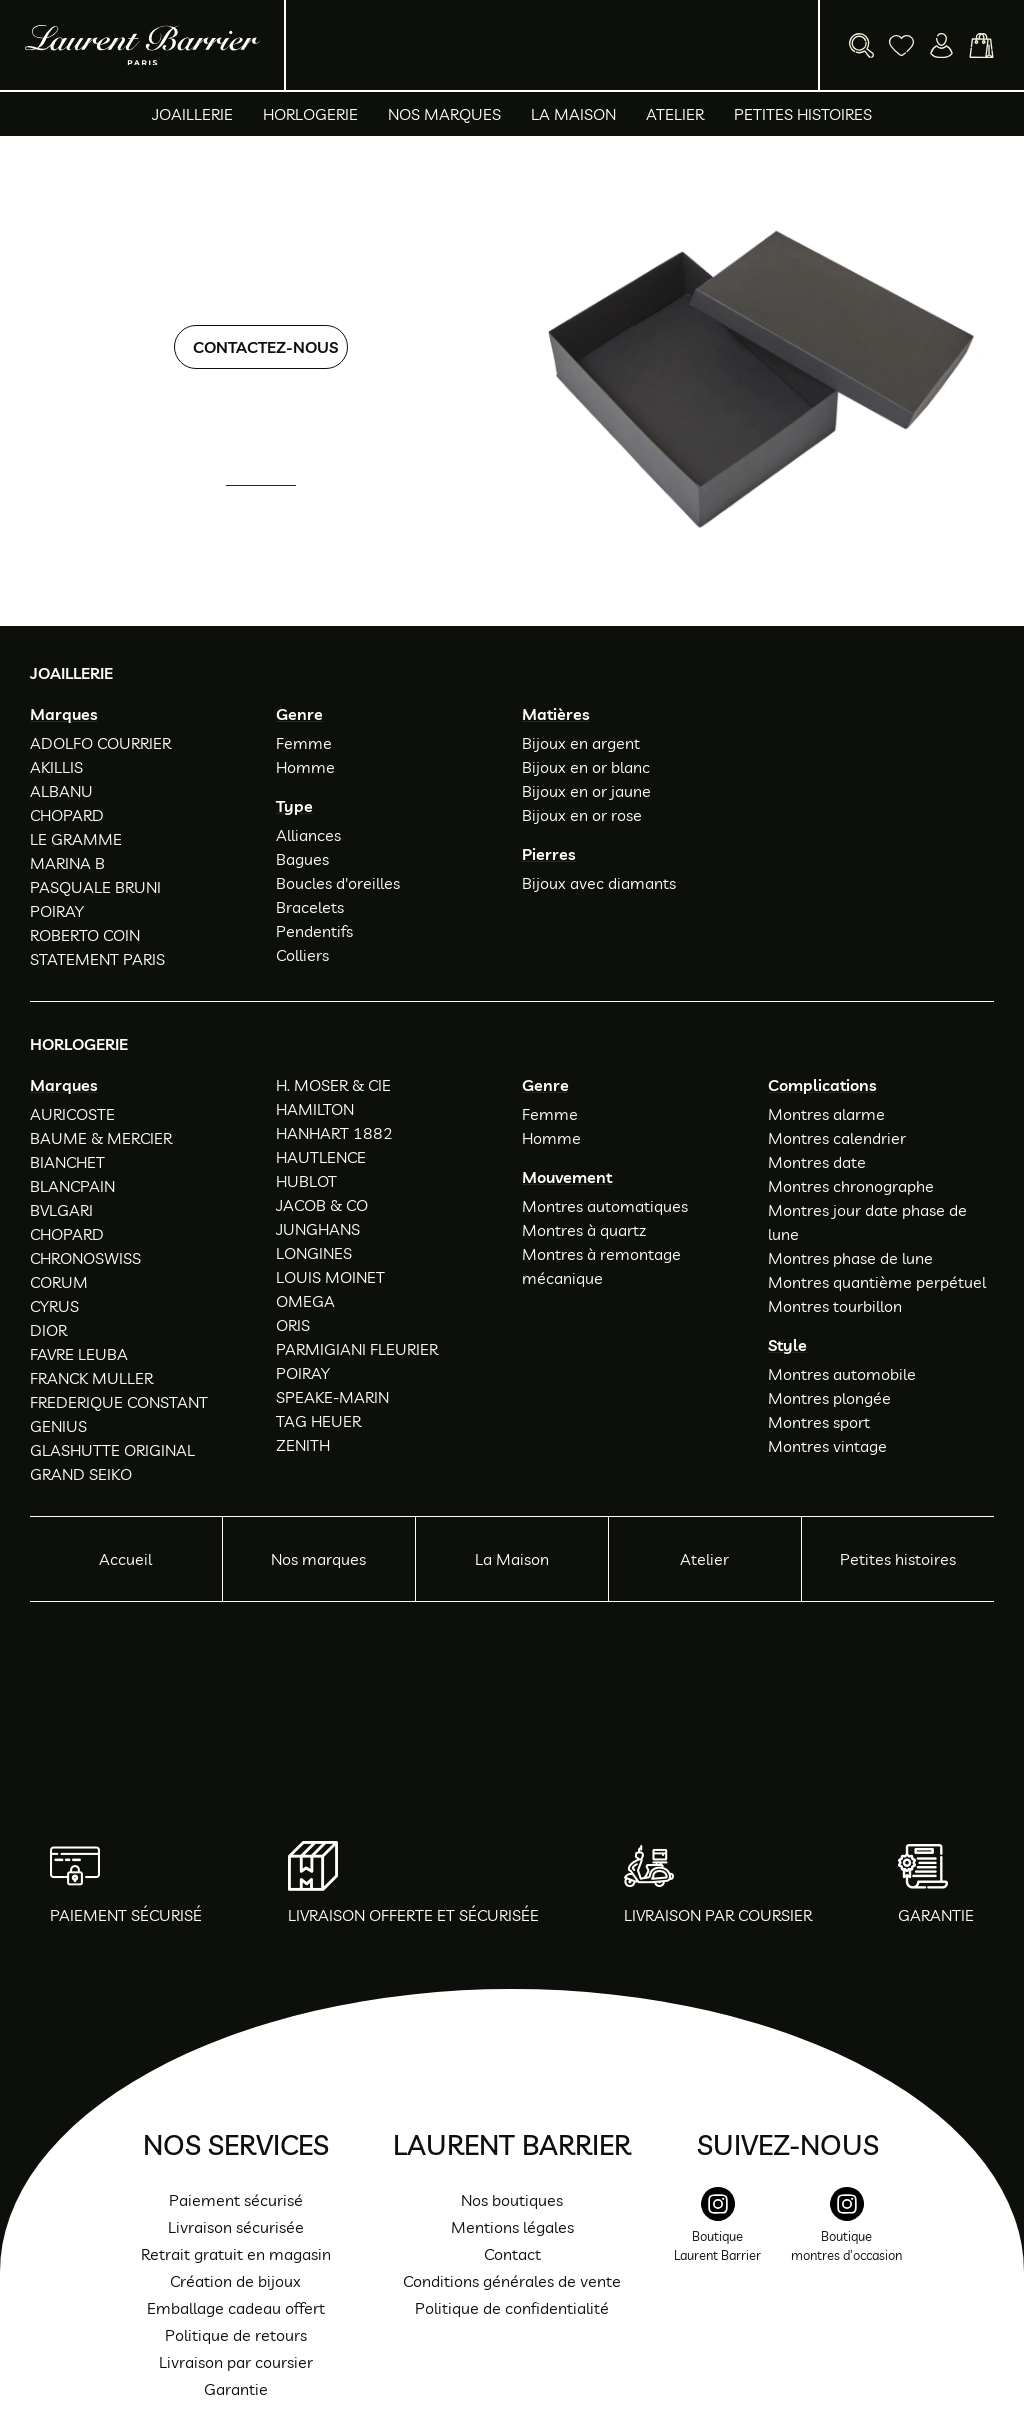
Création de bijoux (235, 2281)
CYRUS (54, 1306)
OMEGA (305, 1301)
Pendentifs (314, 931)
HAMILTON (315, 1109)
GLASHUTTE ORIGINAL (112, 1450)
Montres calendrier (837, 1138)
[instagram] (717, 2235)
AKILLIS (56, 767)
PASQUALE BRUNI (95, 887)
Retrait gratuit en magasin (236, 2254)
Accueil (125, 1559)
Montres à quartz (584, 1230)
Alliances (308, 835)
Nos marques (444, 114)
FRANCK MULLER (91, 1378)
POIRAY (57, 911)
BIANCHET (67, 1162)
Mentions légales (512, 2227)
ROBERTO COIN (85, 935)
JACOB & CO (322, 1205)
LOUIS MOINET (330, 1277)
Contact (512, 2254)
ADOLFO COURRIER (100, 743)
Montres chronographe (851, 1186)
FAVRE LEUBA (79, 1354)
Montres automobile (842, 1374)
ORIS (293, 1325)
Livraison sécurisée (236, 2227)
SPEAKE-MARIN (332, 1397)
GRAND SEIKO (81, 1474)
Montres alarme (826, 1114)
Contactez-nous (265, 347)
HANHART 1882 (334, 1133)
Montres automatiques (605, 1206)
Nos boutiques (512, 2200)
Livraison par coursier (236, 2362)
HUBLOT (306, 1181)
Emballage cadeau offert (236, 2308)
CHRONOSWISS (85, 1258)
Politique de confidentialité (512, 2308)
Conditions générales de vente (512, 2281)
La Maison (573, 114)
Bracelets (310, 907)
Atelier (675, 114)
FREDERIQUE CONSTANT (119, 1402)
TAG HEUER (318, 1421)
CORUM (59, 1282)
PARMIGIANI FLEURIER (357, 1349)
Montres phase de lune (850, 1258)
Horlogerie (310, 114)
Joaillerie (192, 114)
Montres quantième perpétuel (877, 1282)
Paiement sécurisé (236, 2200)
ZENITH (303, 1445)
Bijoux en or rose (582, 815)
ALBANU (61, 791)
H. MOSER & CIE (333, 1085)
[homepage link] (142, 45)
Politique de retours (236, 2335)
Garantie (236, 2389)
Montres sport (819, 1422)
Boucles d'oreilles (338, 883)
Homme (305, 767)
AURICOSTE (72, 1114)
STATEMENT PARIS (97, 959)
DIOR (48, 1330)
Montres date (817, 1162)
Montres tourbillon (835, 1306)
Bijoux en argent (581, 743)
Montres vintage (827, 1446)
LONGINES (314, 1253)
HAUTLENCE (321, 1157)
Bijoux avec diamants (599, 883)
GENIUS (58, 1426)
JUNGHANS (318, 1229)
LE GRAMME (76, 839)
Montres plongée (829, 1398)
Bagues (302, 859)
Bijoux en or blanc (586, 767)
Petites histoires (803, 114)
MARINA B (67, 863)
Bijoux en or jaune (586, 791)
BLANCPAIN (72, 1186)
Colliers (302, 955)
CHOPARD (67, 815)
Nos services (236, 2145)
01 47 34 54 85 (278, 513)
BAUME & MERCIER (101, 1138)
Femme (304, 743)
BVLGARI (61, 1210)
